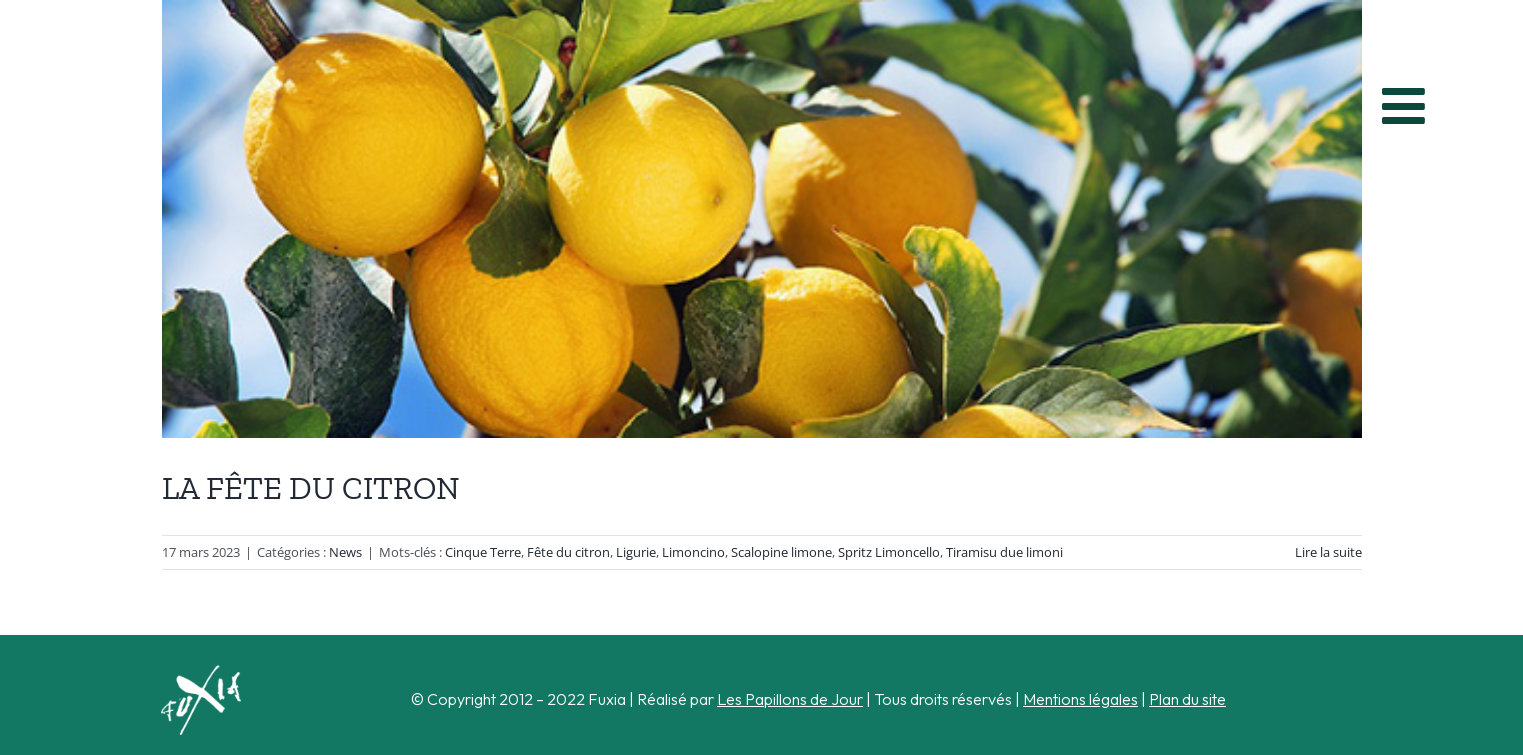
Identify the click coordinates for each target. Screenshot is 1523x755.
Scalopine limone (781, 552)
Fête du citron (568, 552)
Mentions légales (1080, 699)
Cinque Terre (483, 552)
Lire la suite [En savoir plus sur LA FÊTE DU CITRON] (1328, 552)
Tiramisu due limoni (1004, 552)
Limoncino (693, 552)
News (345, 552)
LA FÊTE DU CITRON (311, 488)
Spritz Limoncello (889, 552)
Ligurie (636, 552)
